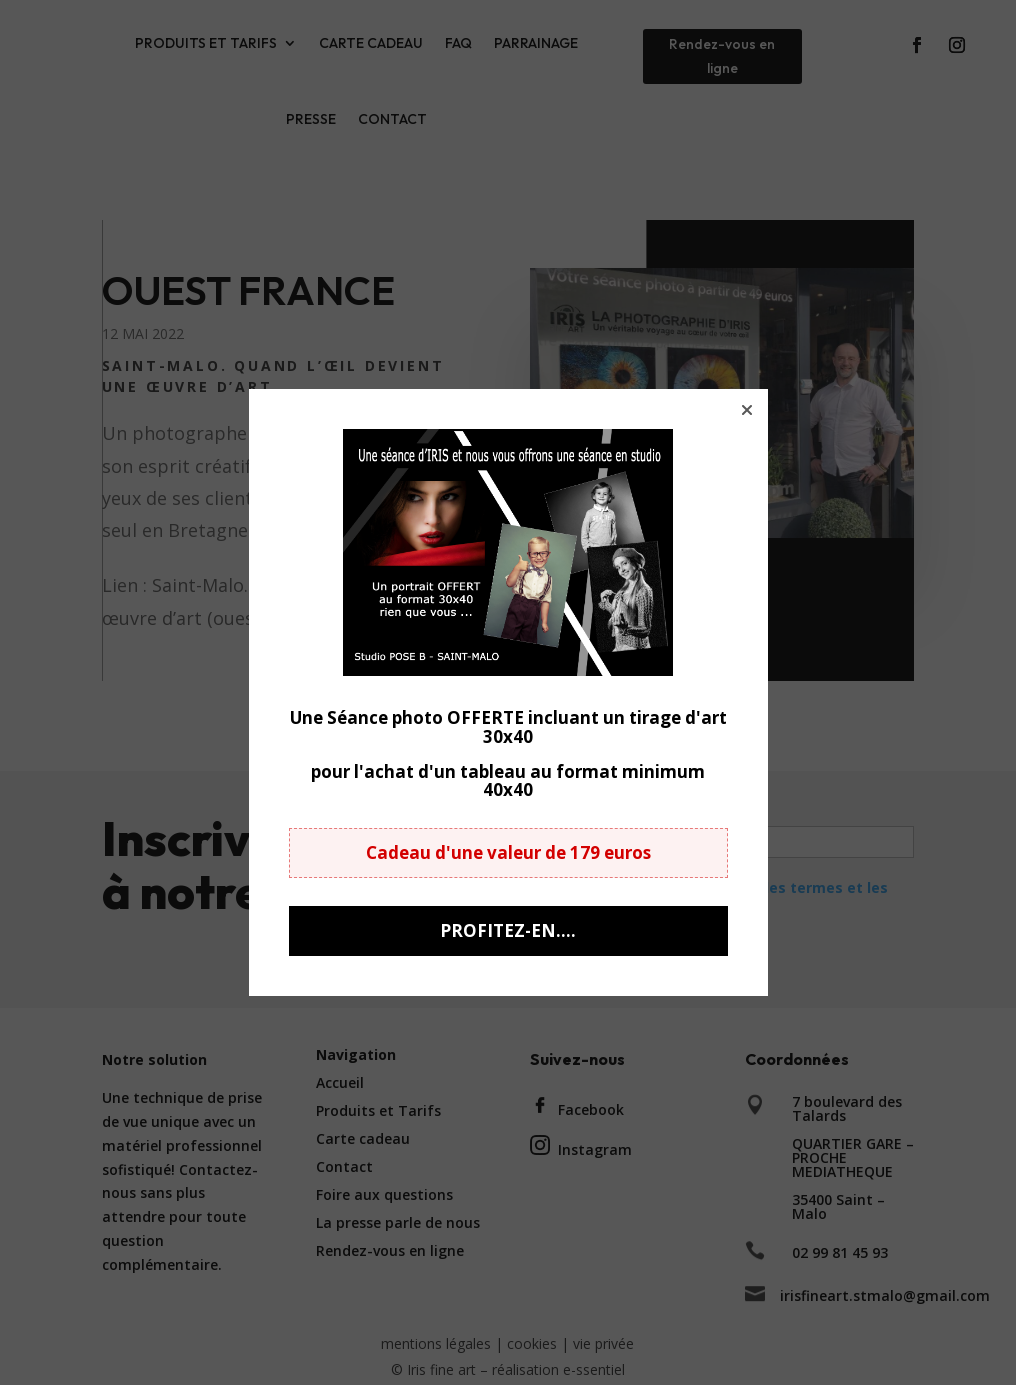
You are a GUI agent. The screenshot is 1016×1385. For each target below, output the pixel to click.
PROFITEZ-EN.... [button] (508, 930)
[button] (747, 410)
